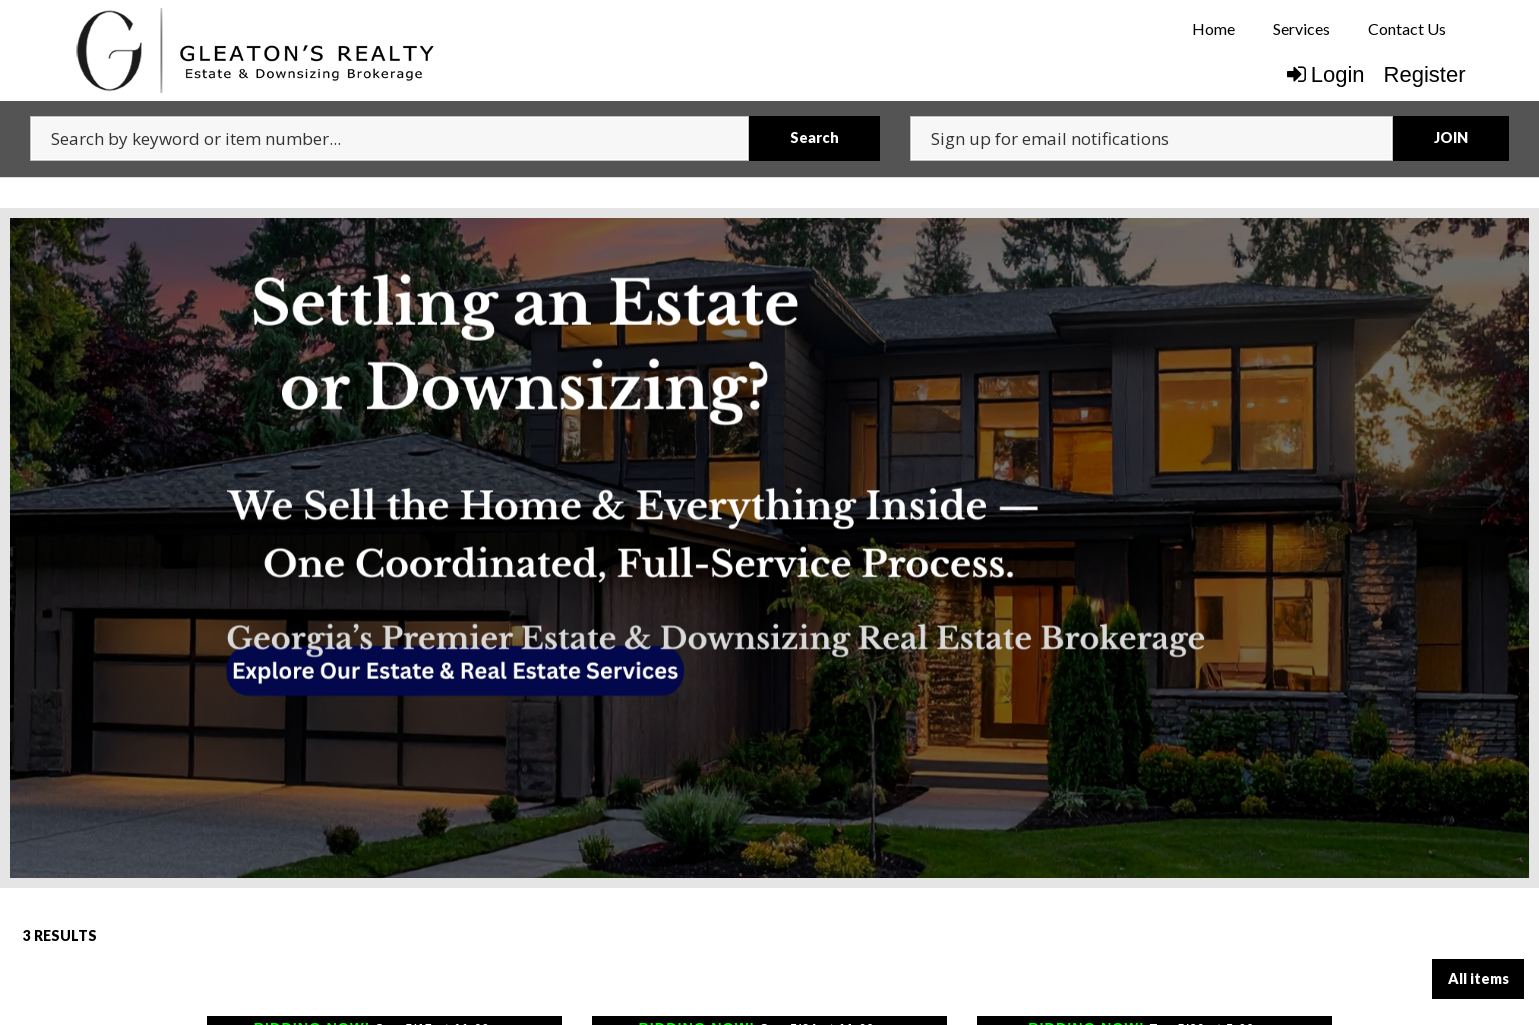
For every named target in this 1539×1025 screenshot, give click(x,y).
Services (1301, 28)
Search (814, 137)
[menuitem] (1212, 29)
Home (1213, 28)
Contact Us (1407, 28)
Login (1326, 74)
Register (1425, 74)
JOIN (1451, 137)
